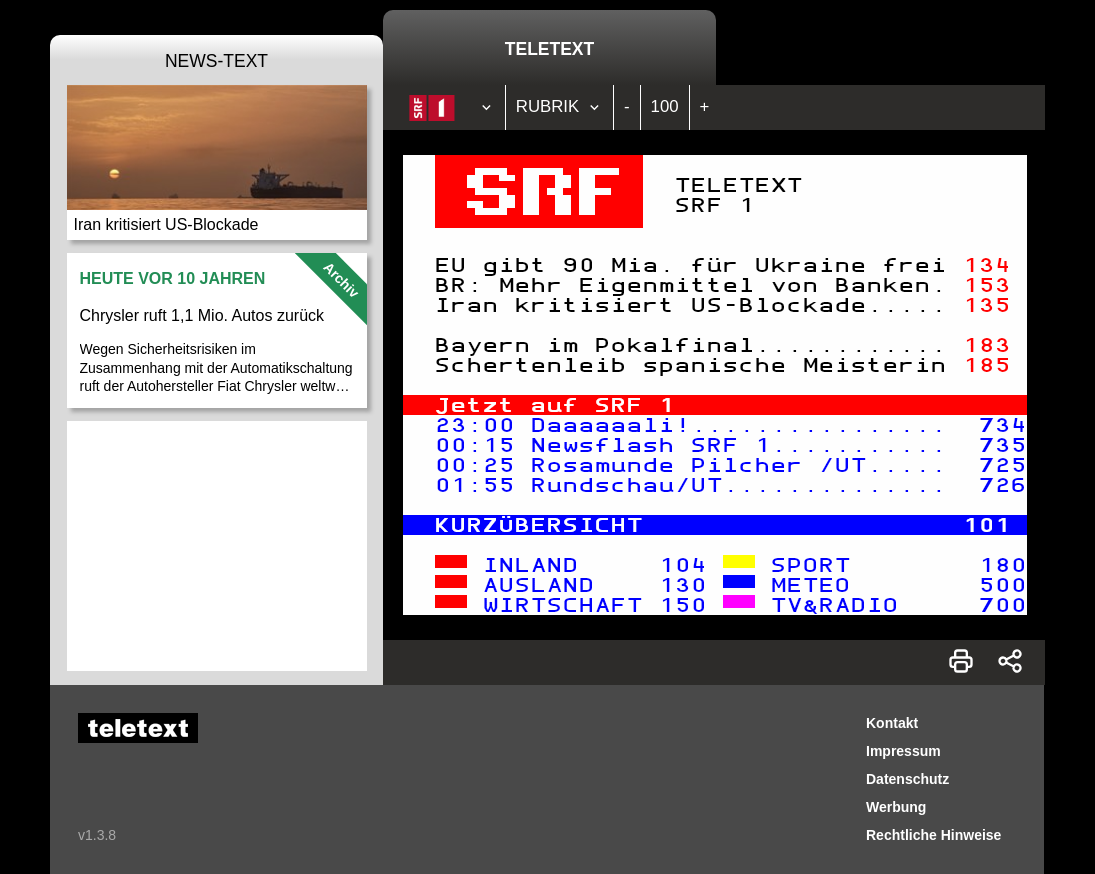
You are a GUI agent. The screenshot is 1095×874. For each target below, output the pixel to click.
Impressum (903, 751)
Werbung (896, 807)
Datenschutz (907, 779)
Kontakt (892, 723)
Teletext (549, 49)
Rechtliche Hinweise (933, 835)
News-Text (216, 61)
